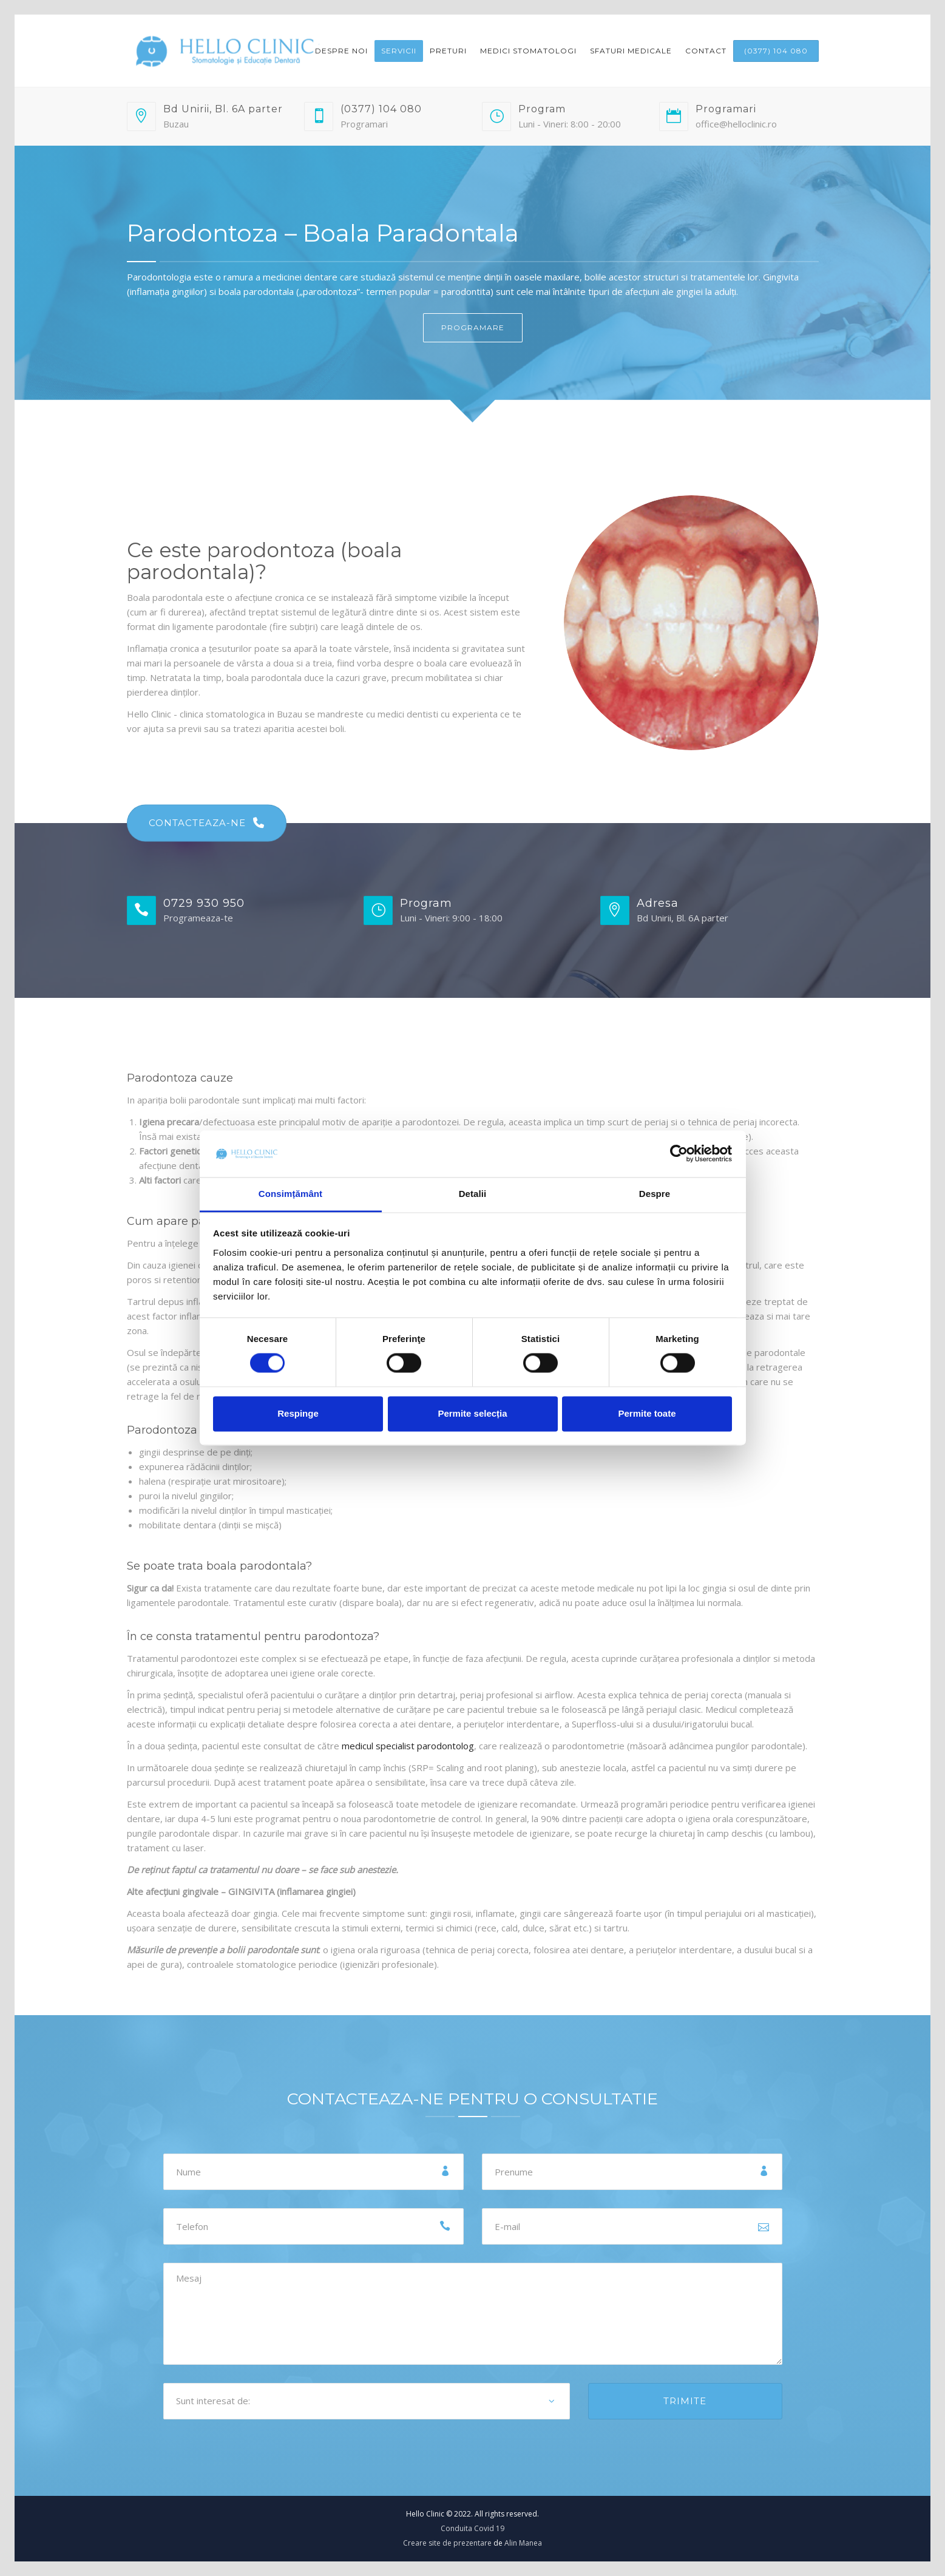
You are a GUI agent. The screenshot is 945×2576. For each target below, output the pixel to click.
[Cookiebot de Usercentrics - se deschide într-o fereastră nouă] (679, 1154)
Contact (706, 50)
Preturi (448, 50)
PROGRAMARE (472, 327)
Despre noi (341, 50)
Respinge (298, 1413)
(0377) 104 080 (776, 50)
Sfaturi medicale (631, 50)
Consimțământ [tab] (290, 1193)
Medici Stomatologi (528, 50)
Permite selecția (472, 1413)
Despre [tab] (654, 1193)
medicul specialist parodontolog (408, 1746)
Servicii (398, 50)
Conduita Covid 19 (472, 2528)
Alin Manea (523, 2543)
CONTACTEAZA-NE (207, 823)
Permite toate (647, 1413)
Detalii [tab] (473, 1193)
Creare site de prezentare (447, 2543)
